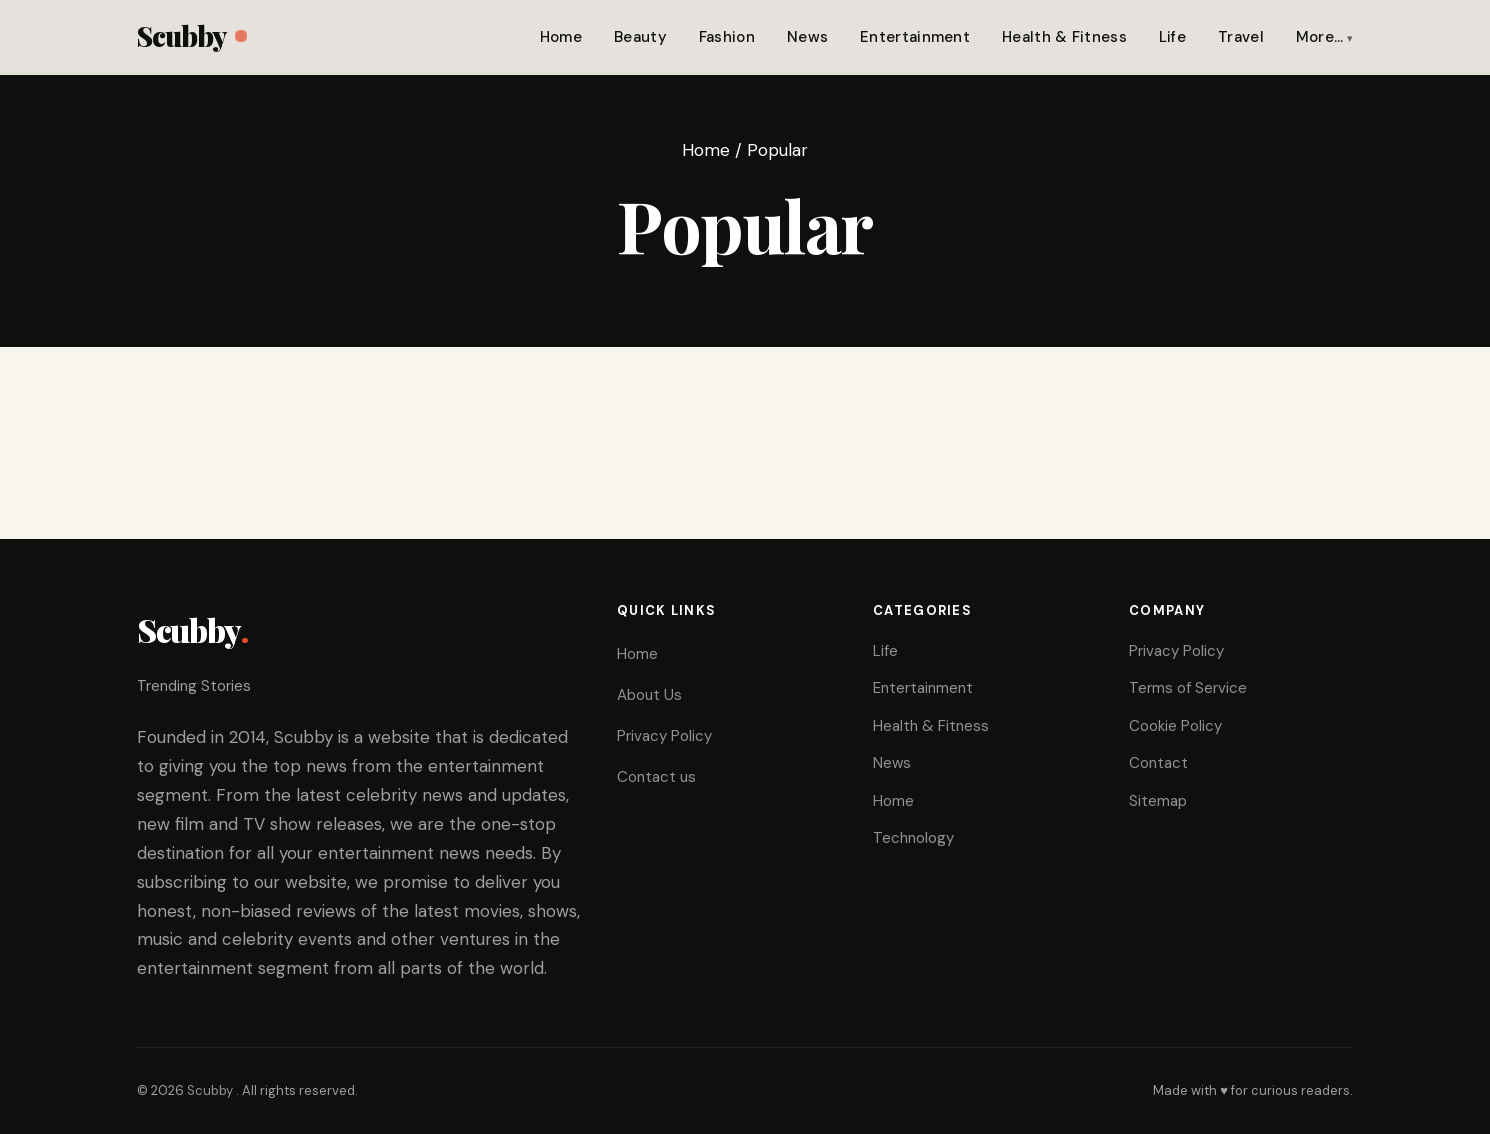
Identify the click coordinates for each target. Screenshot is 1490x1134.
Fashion (727, 37)
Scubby (191, 35)
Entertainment (915, 37)
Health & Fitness (1064, 37)
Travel (1241, 37)
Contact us (656, 777)
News (807, 37)
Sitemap (1158, 801)
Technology (913, 838)
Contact (1158, 763)
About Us (649, 695)
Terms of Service (1188, 688)
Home (561, 37)
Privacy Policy (664, 736)
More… (1320, 37)
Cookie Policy (1175, 726)
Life (1172, 37)
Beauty (640, 37)
